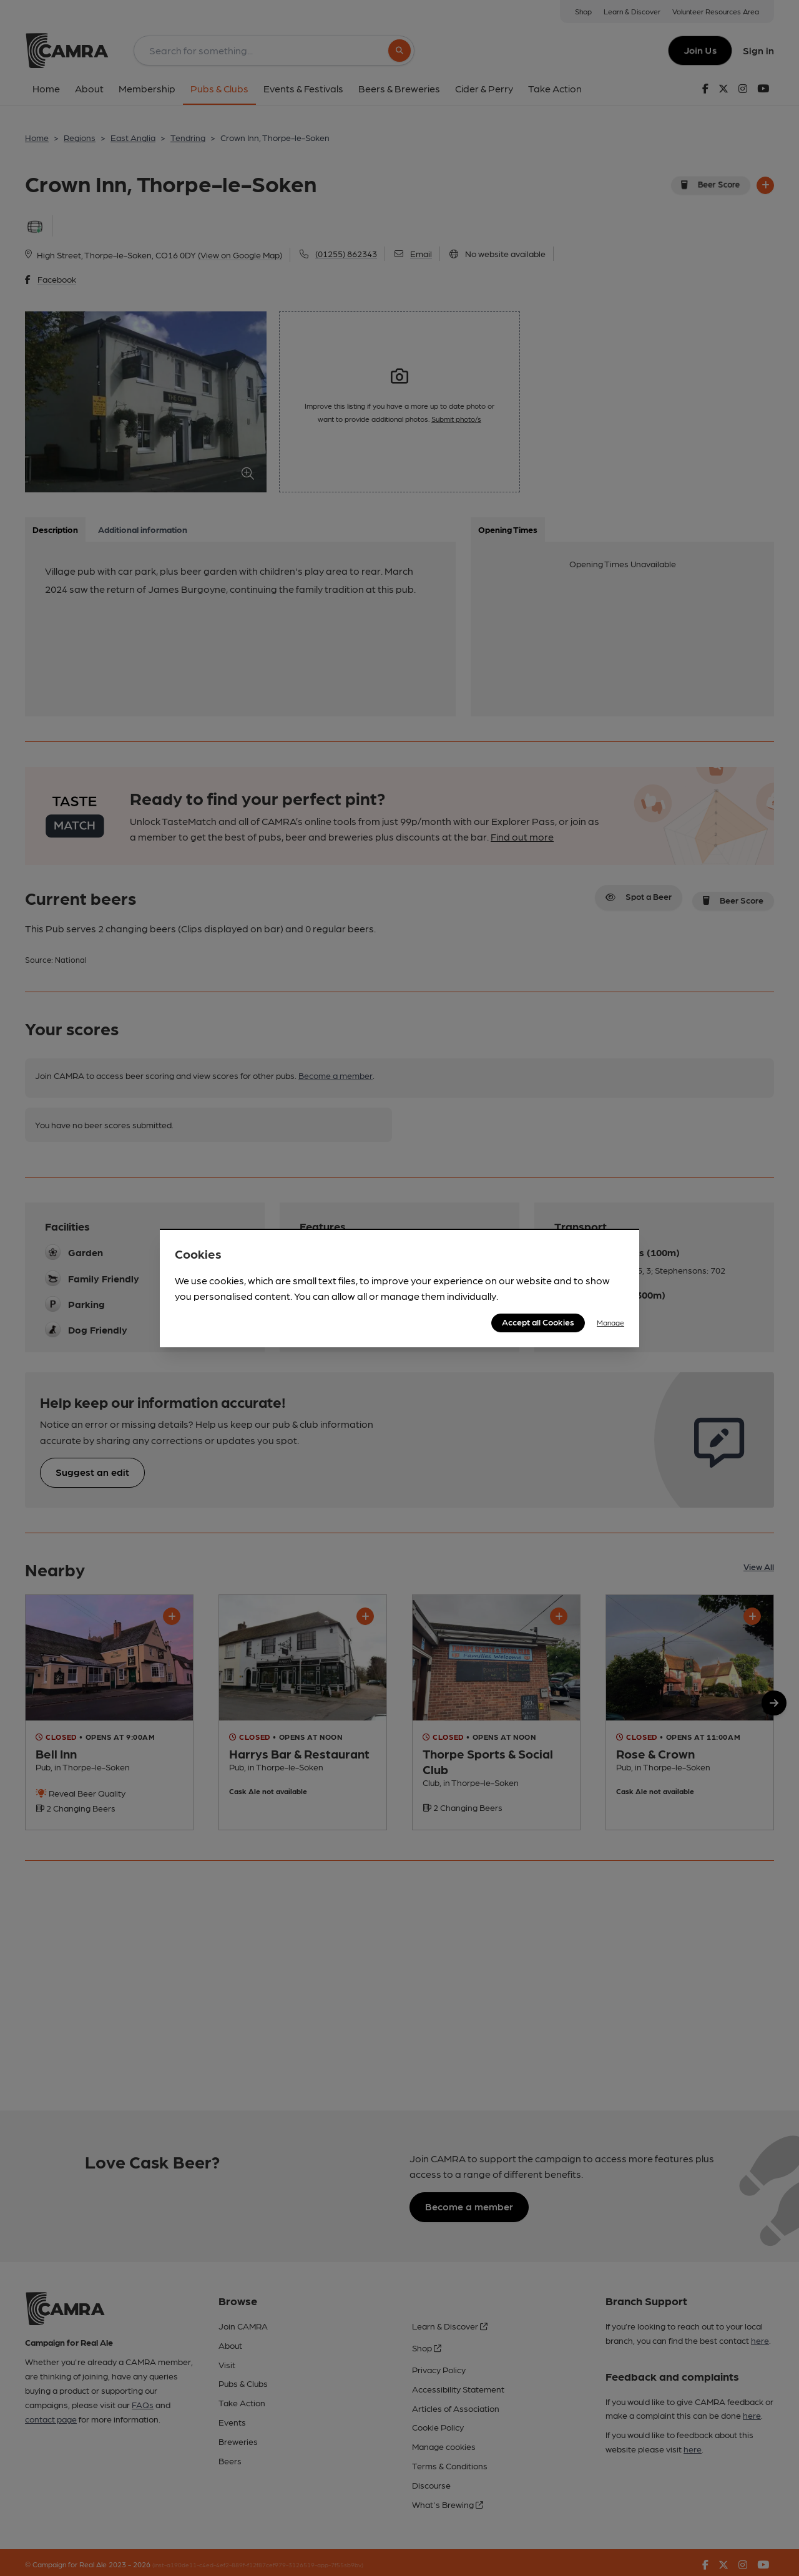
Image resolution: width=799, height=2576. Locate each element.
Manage (610, 1322)
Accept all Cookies (538, 1322)
